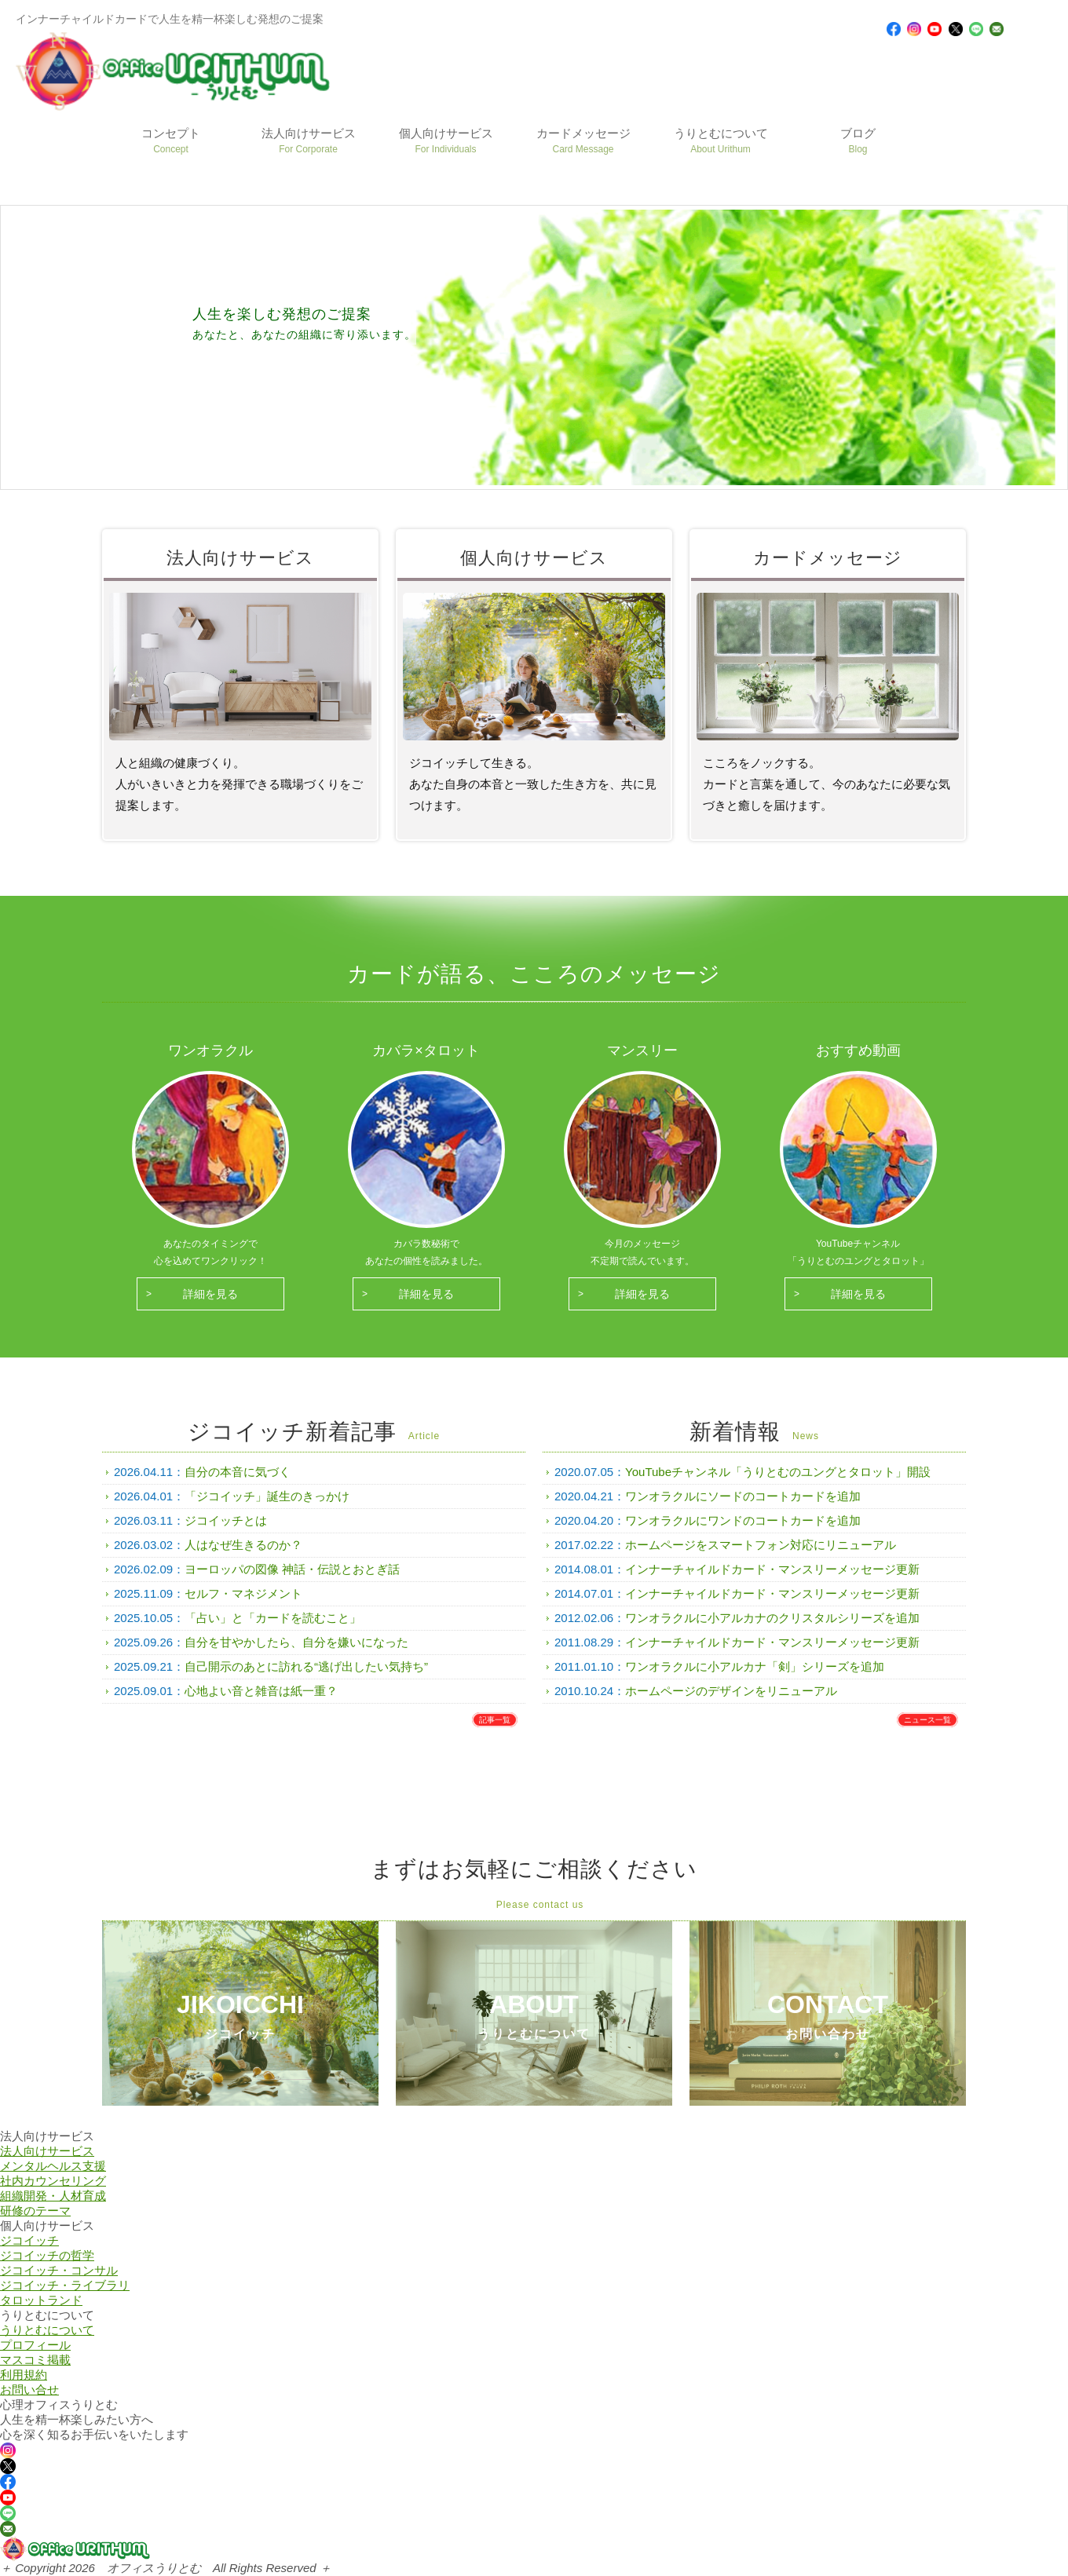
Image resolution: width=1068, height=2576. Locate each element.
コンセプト (170, 140)
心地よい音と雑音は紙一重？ (261, 1690)
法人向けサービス (309, 140)
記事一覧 (494, 1720)
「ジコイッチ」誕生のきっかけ (267, 1496)
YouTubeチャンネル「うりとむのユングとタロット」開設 (778, 1471)
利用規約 (23, 2374)
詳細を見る (210, 1294)
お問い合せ (29, 2389)
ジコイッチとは (226, 1520)
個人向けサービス (446, 140)
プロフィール (35, 2344)
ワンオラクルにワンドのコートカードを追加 (743, 1520)
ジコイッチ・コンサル (59, 2270)
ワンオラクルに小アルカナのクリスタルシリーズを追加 (772, 1617)
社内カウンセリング (53, 2180)
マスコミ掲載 (35, 2359)
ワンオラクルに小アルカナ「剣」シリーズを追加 (754, 1666)
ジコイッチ (29, 2240)
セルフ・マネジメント (243, 1593)
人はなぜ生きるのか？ (243, 1544)
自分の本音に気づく (238, 1471)
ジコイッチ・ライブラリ (65, 2285)
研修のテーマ (35, 2210)
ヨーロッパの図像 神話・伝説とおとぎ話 (292, 1569)
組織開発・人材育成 (53, 2195)
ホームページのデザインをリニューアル (731, 1690)
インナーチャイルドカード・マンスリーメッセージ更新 (772, 1569)
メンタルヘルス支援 (53, 2165)
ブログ (858, 140)
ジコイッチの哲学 (47, 2255)
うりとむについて (721, 140)
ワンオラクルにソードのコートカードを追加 (743, 1496)
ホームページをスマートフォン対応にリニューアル (760, 1544)
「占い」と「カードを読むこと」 (273, 1617)
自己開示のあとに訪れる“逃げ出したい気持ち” (306, 1666)
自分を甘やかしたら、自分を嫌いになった (296, 1642)
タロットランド (41, 2300)
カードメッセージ (583, 140)
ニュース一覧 (927, 1720)
